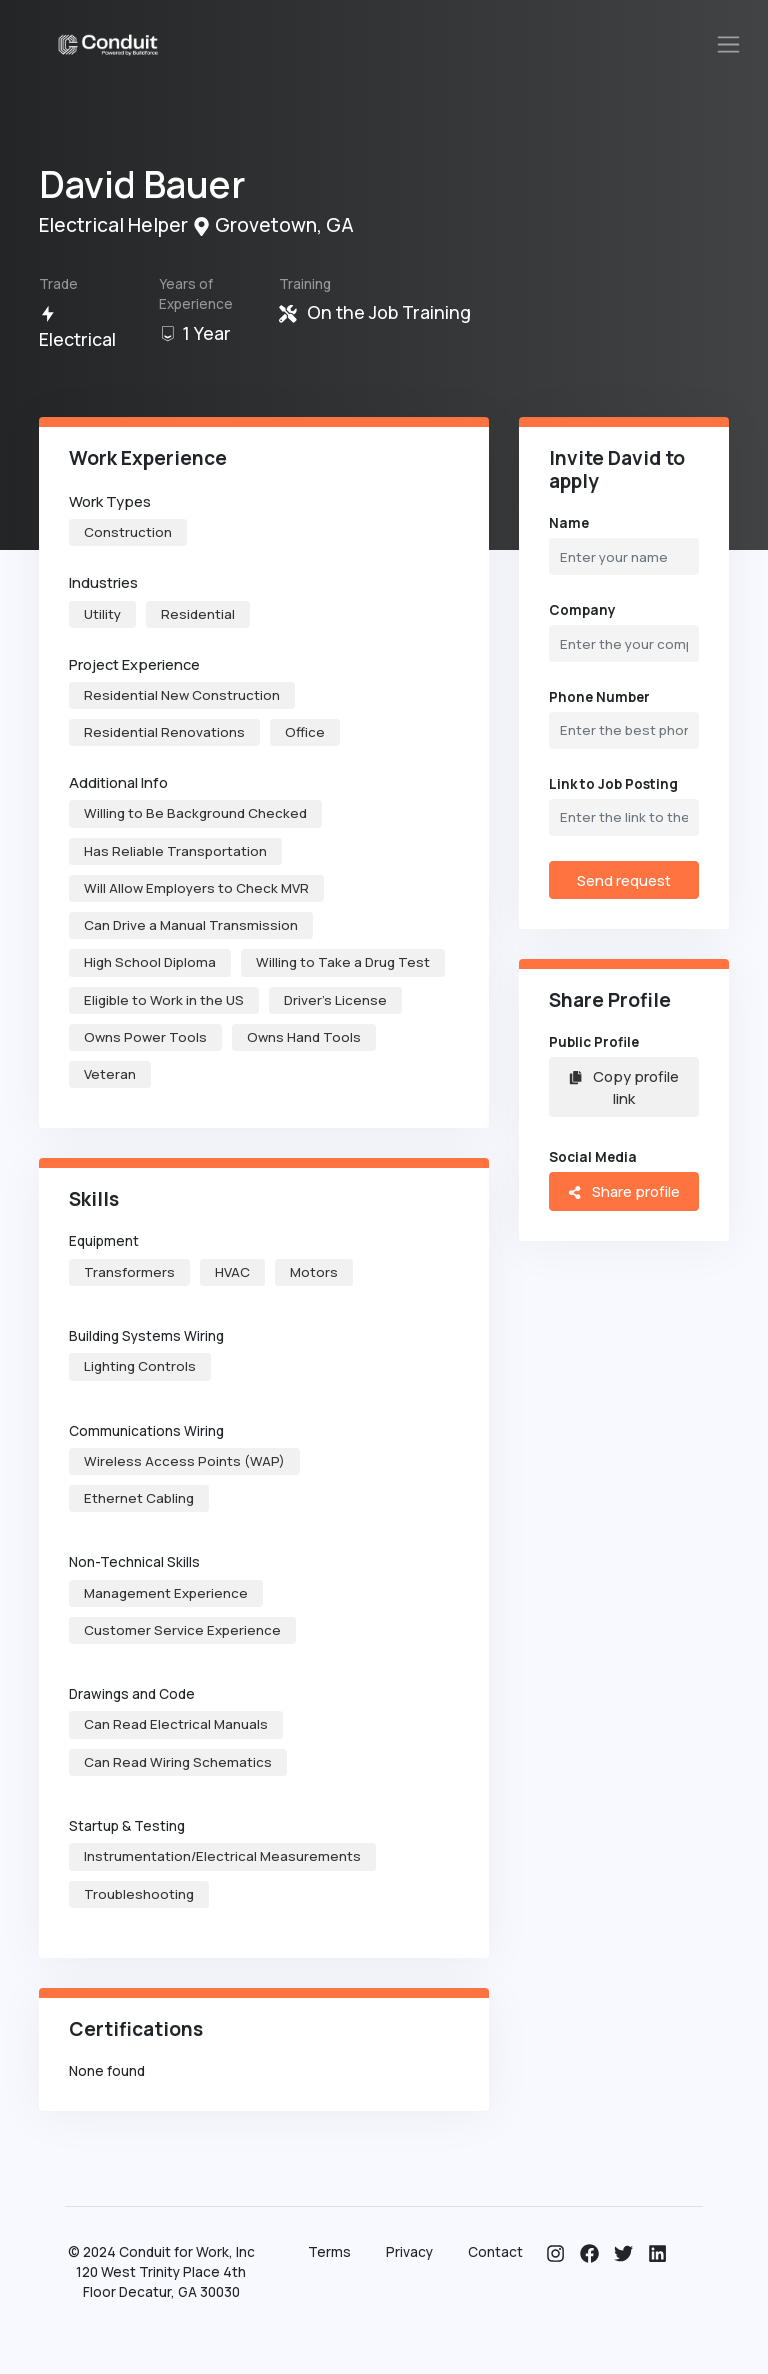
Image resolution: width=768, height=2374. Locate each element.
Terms (329, 2252)
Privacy (409, 2252)
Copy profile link (623, 1087)
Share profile (623, 1191)
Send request (624, 880)
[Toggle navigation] (729, 44)
